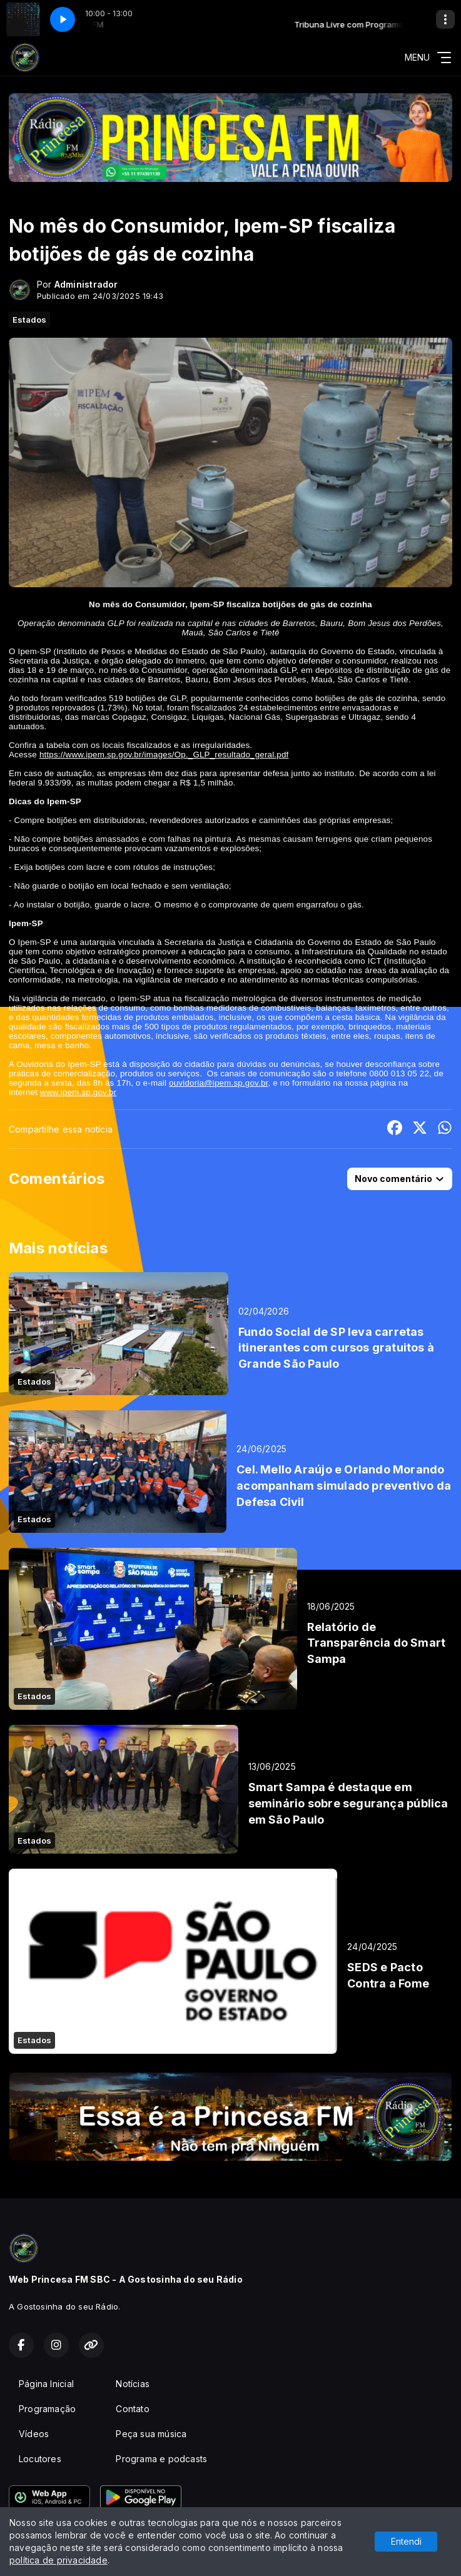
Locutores (40, 2458)
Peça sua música (151, 2433)
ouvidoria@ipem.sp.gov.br (218, 1083)
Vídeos (34, 2433)
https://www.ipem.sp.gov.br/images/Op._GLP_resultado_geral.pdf (164, 754)
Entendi (406, 2541)
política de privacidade (58, 2560)
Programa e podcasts (161, 2458)
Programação (47, 2408)
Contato (132, 2408)
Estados (29, 320)
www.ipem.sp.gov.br (78, 1092)
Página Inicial (46, 2383)
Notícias (132, 2383)
